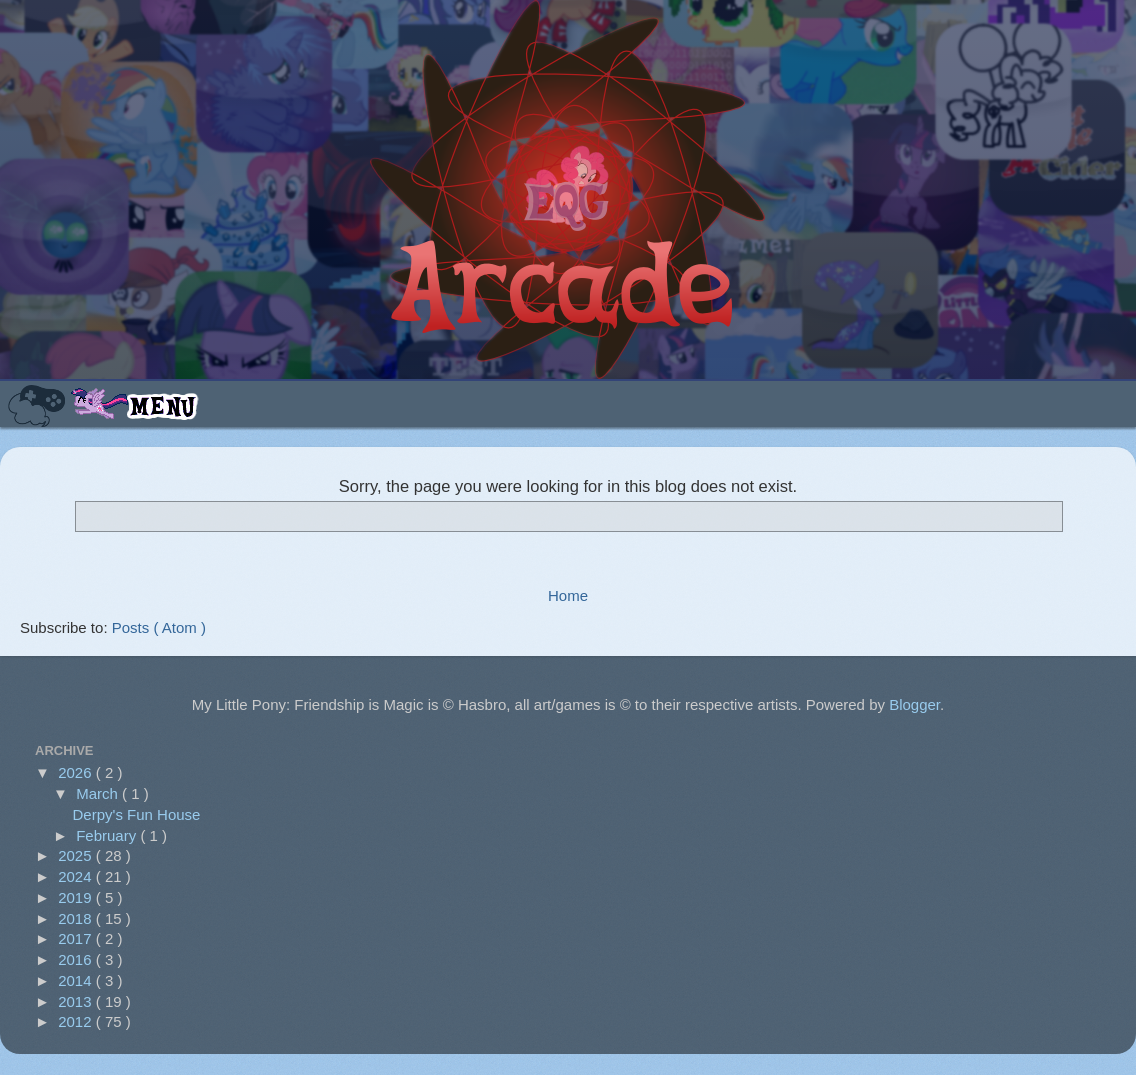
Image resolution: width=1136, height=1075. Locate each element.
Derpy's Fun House (137, 814)
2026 (77, 772)
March (99, 793)
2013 (77, 1001)
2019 (77, 897)
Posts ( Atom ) (159, 627)
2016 (77, 959)
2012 (77, 1021)
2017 (77, 938)
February (108, 835)
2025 (77, 855)
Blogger (914, 704)
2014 (77, 980)
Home (568, 595)
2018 (77, 918)
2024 (77, 876)
